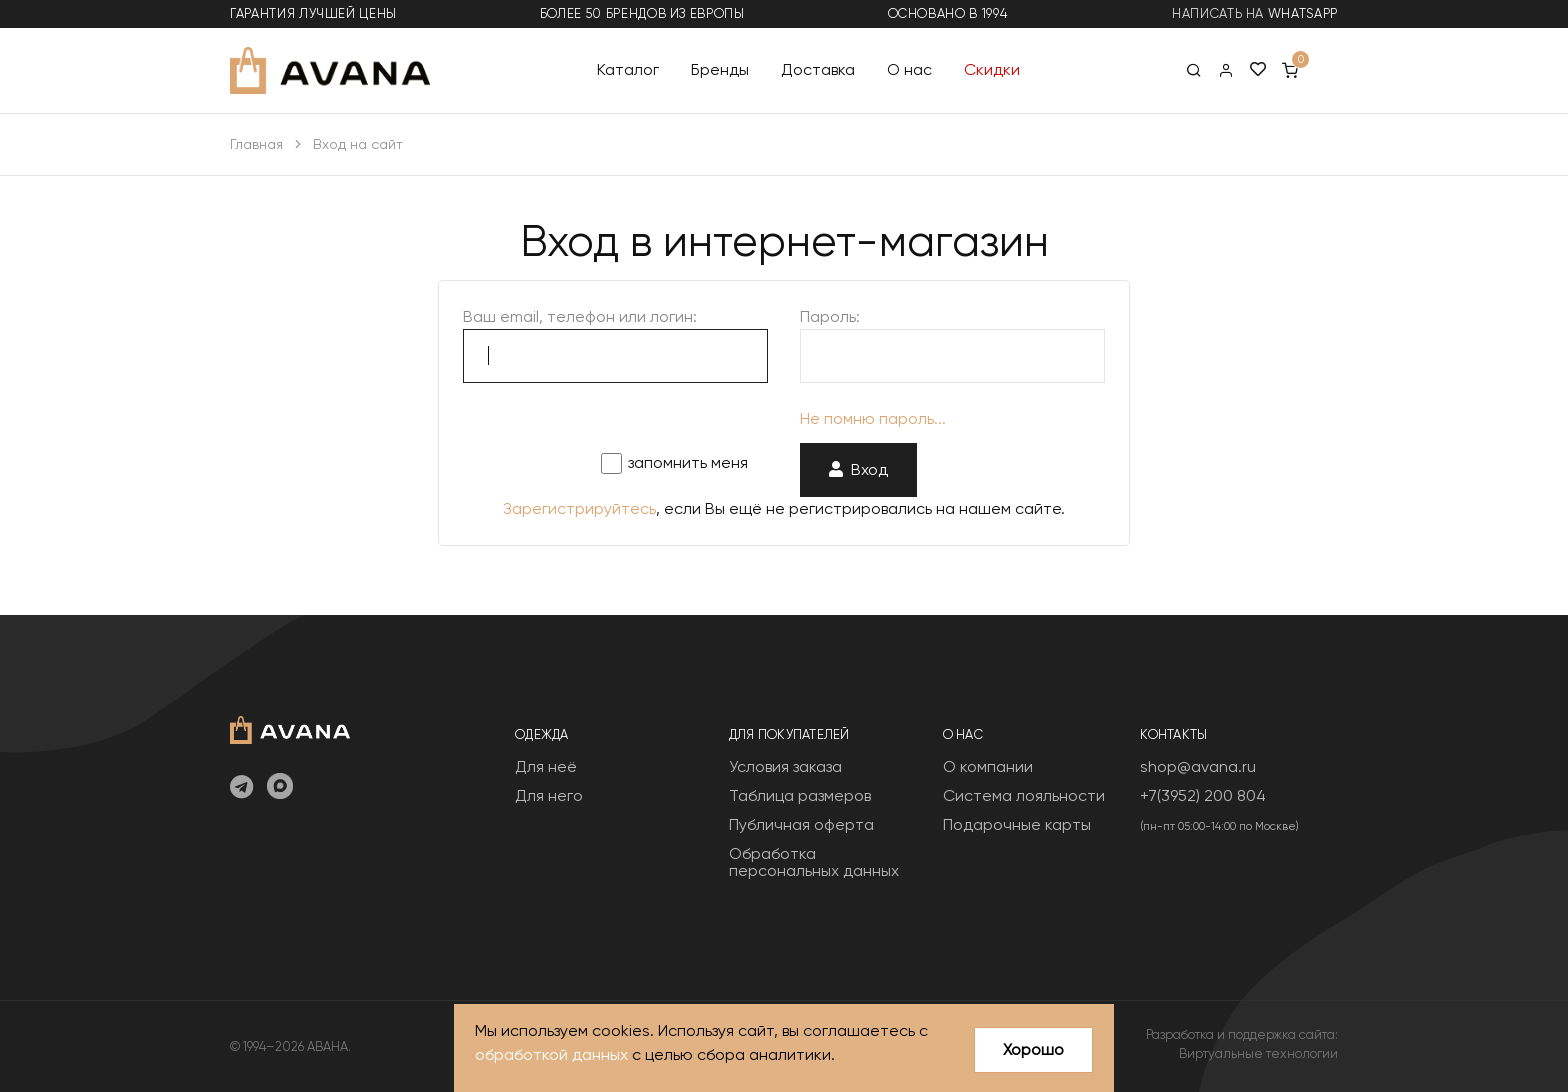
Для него (549, 795)
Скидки (992, 69)
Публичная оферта (801, 824)
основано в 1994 (948, 13)
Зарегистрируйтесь (579, 508)
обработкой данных (551, 1054)
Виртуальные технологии (1258, 1053)
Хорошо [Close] (1033, 1049)
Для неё (546, 766)
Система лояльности (1024, 795)
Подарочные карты (1017, 824)
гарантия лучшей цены (313, 13)
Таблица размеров (800, 795)
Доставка (818, 69)
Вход (858, 469)
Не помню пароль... (873, 418)
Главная (256, 144)
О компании (988, 766)
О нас (909, 69)
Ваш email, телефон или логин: (580, 316)
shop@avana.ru (1198, 766)
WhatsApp (1303, 13)
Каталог (628, 69)
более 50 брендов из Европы (642, 13)
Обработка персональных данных (814, 862)
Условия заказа (785, 766)
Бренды (720, 69)
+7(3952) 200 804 (1203, 795)
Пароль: (830, 316)
